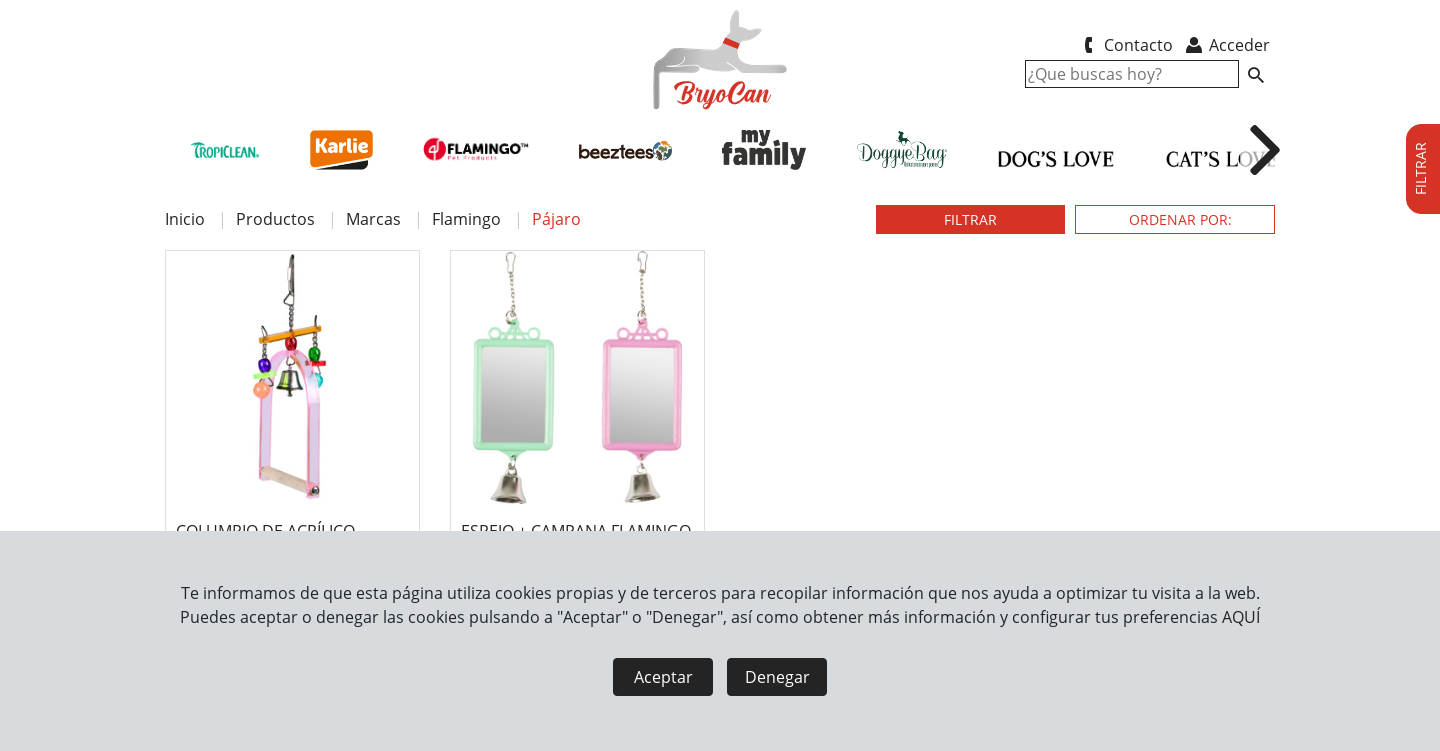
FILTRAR (970, 219)
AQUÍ (1241, 617)
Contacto (1124, 45)
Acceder (1226, 45)
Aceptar (663, 677)
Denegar (777, 677)
